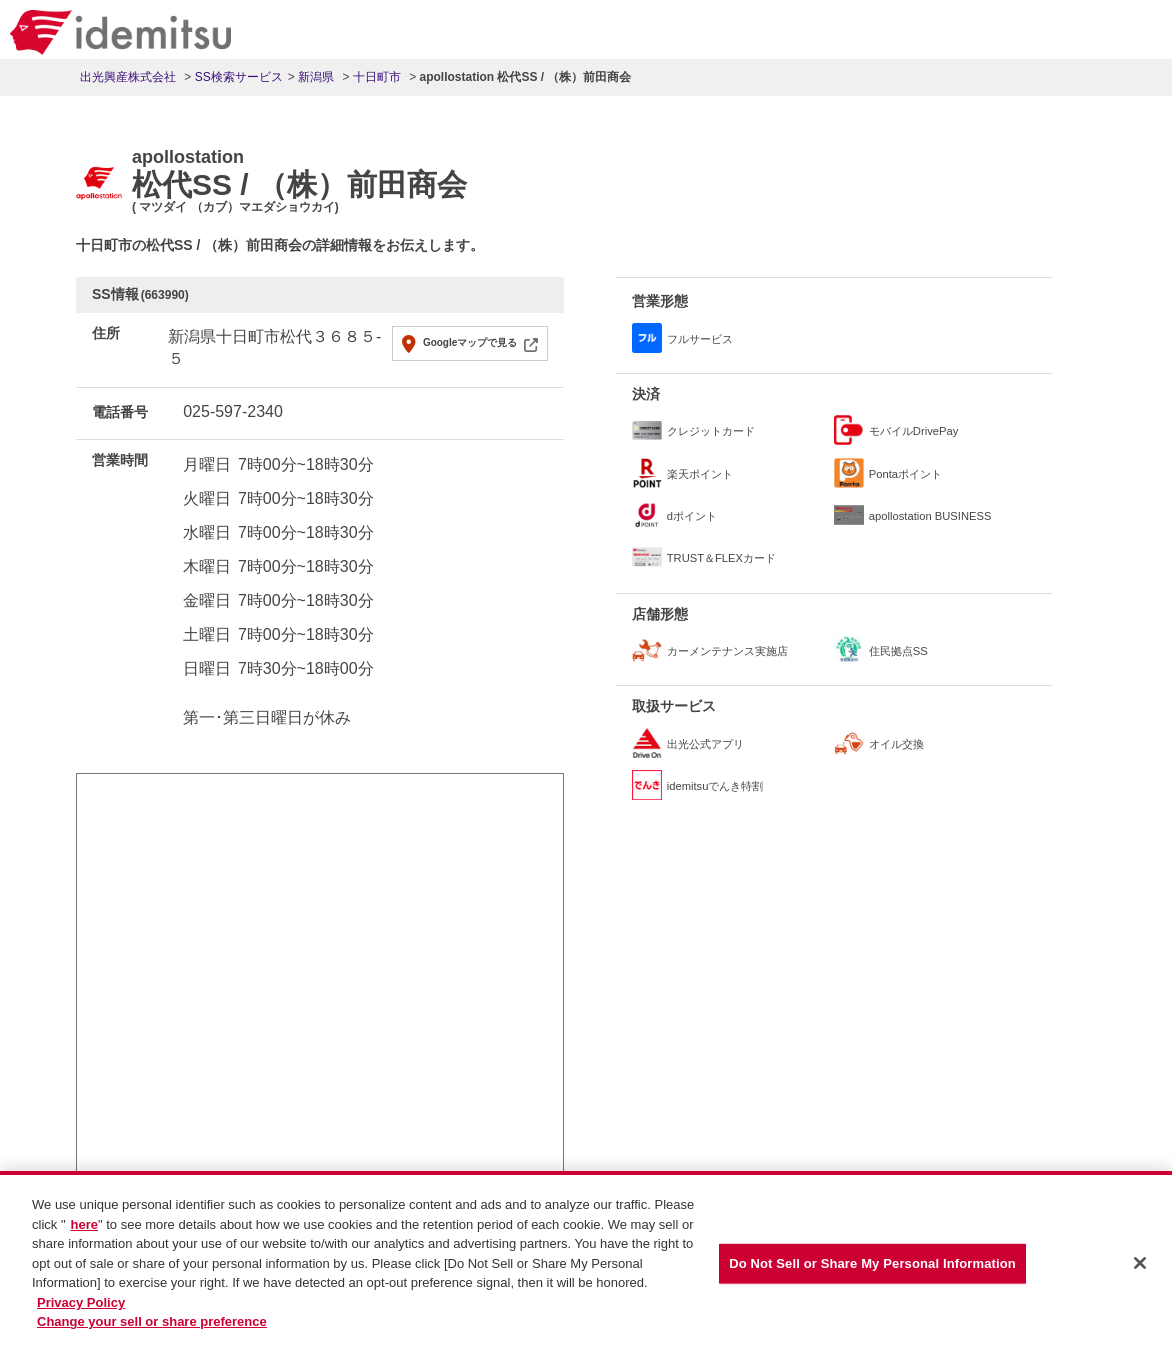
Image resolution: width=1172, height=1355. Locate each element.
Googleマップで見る (470, 342)
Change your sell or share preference (152, 1324)
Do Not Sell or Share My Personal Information (872, 1266)
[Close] (1140, 1266)
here (84, 1227)
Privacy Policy (81, 1305)
